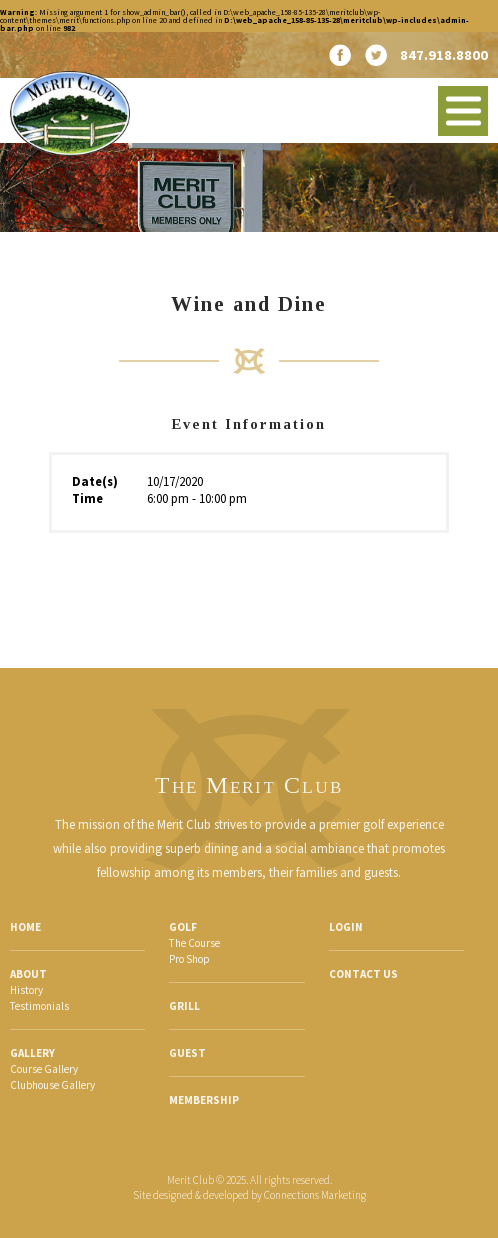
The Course (194, 943)
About (28, 974)
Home (25, 927)
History (26, 990)
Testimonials (39, 1006)
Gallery (32, 1053)
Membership (204, 1100)
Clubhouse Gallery (52, 1085)
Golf (183, 927)
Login (346, 927)
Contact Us (363, 974)
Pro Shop (189, 959)
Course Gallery (44, 1069)
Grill (184, 1006)
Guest (187, 1053)
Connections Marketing (315, 1195)
